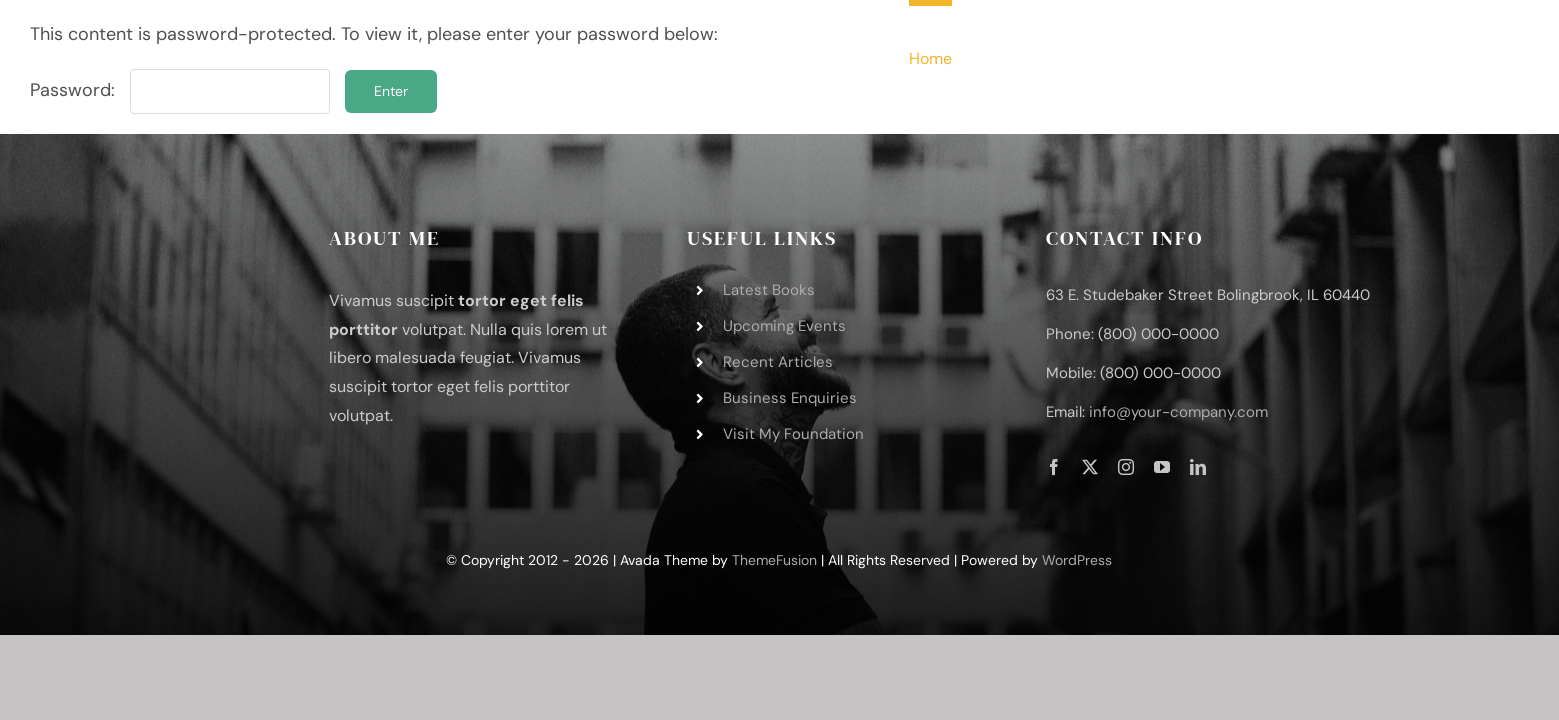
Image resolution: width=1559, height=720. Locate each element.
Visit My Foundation (793, 434)
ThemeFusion (774, 560)
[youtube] (1162, 467)
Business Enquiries (790, 398)
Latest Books (769, 290)
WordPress (1077, 560)
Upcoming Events (784, 326)
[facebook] (1054, 467)
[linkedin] (1198, 467)
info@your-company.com (1178, 412)
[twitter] (1090, 467)
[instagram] (1126, 467)
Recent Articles (778, 362)
